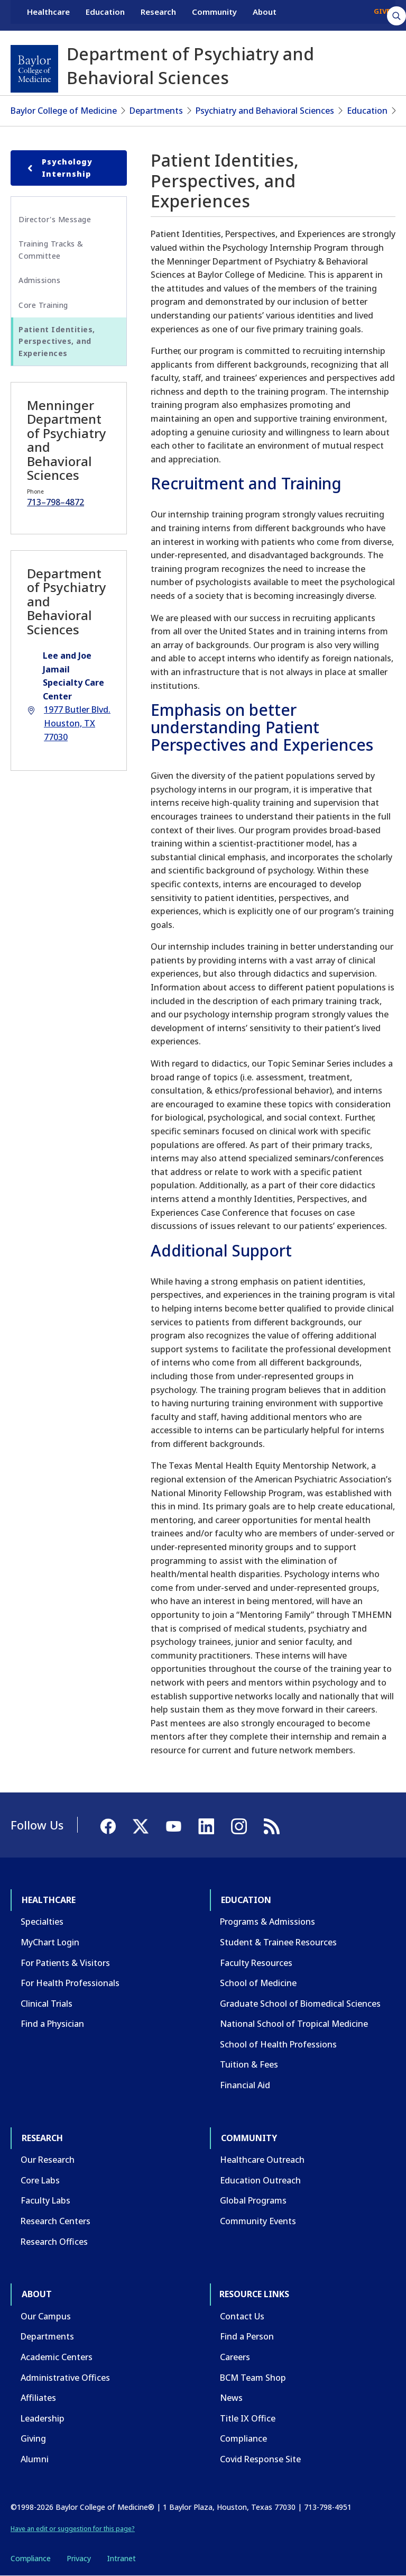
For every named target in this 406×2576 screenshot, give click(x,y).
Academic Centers (57, 2357)
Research (158, 15)
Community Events (258, 2221)
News (231, 2398)
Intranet (121, 2558)
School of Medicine (258, 1983)
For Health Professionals (70, 1983)
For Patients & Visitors (65, 1963)
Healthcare (48, 15)
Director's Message (55, 219)
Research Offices (54, 2241)
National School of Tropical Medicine (294, 2023)
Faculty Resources (256, 1963)
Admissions (39, 280)
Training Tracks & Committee (51, 249)
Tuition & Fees (249, 2064)
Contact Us (242, 2316)
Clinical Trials (46, 2003)
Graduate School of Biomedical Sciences (300, 2003)
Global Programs (253, 2200)
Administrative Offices (65, 2377)
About (264, 15)
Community (214, 15)
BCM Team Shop (253, 2377)
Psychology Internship (58, 167)
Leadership (42, 2418)
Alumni (35, 2459)
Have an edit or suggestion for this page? (73, 2528)
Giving (33, 2438)
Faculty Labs (45, 2200)
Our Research (48, 2159)
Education (105, 15)
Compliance (243, 2438)
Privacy (79, 2558)
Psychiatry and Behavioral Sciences (265, 110)
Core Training (43, 305)
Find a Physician (52, 2023)
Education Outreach (260, 2180)
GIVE (382, 15)
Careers (235, 2357)
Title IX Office (247, 2418)
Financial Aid (245, 2085)
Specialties (42, 1921)
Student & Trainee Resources (278, 1942)
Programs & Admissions (267, 1921)
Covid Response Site (260, 2459)
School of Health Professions (278, 2044)
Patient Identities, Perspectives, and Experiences (57, 341)
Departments (156, 110)
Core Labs (40, 2180)
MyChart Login (50, 1942)
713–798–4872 (55, 502)
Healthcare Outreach (262, 2159)
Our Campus (46, 2316)
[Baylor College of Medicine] (34, 69)
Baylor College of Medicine (64, 110)
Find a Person (247, 2336)
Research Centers (55, 2221)
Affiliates (38, 2398)
